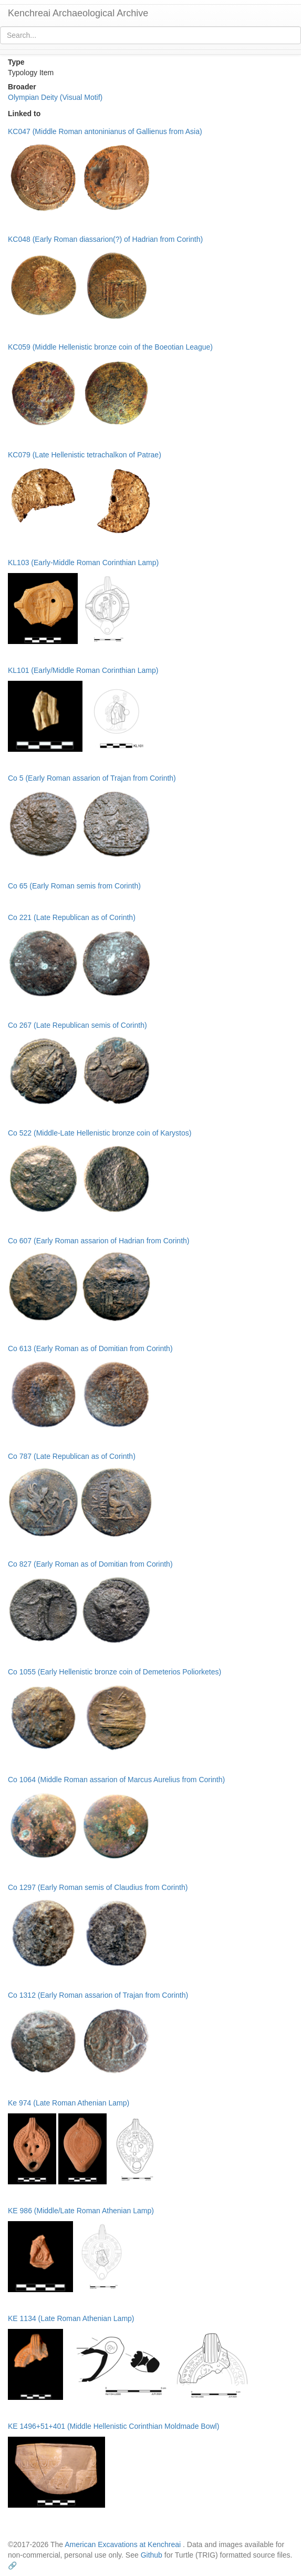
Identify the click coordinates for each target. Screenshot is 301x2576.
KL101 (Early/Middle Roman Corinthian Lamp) (83, 670)
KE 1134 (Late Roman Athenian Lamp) (71, 2318)
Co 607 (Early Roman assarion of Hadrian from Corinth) (98, 1240)
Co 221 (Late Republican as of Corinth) (72, 917)
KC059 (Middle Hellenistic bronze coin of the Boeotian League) (110, 347)
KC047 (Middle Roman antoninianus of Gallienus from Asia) (105, 131)
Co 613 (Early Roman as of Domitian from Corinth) (90, 1348)
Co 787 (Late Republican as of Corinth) (72, 1456)
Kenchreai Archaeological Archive (78, 13)
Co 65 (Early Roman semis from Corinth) (74, 886)
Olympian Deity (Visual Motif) (55, 97)
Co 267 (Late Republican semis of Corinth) (77, 1025)
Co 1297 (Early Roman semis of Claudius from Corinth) (98, 1887)
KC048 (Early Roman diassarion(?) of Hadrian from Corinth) (105, 239)
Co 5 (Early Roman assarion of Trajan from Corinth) (92, 778)
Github (151, 2555)
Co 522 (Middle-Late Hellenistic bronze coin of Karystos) (99, 1133)
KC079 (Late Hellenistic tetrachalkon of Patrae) (84, 455)
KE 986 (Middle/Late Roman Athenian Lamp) (81, 2210)
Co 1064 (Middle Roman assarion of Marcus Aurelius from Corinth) (116, 1779)
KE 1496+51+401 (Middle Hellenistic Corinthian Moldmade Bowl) (113, 2426)
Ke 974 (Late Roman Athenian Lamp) (68, 2103)
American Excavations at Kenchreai (123, 2544)
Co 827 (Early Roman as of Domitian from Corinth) (90, 1564)
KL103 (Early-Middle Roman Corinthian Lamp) (83, 562)
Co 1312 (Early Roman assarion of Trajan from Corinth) (98, 1995)
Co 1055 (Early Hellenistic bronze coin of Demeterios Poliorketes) (114, 1672)
